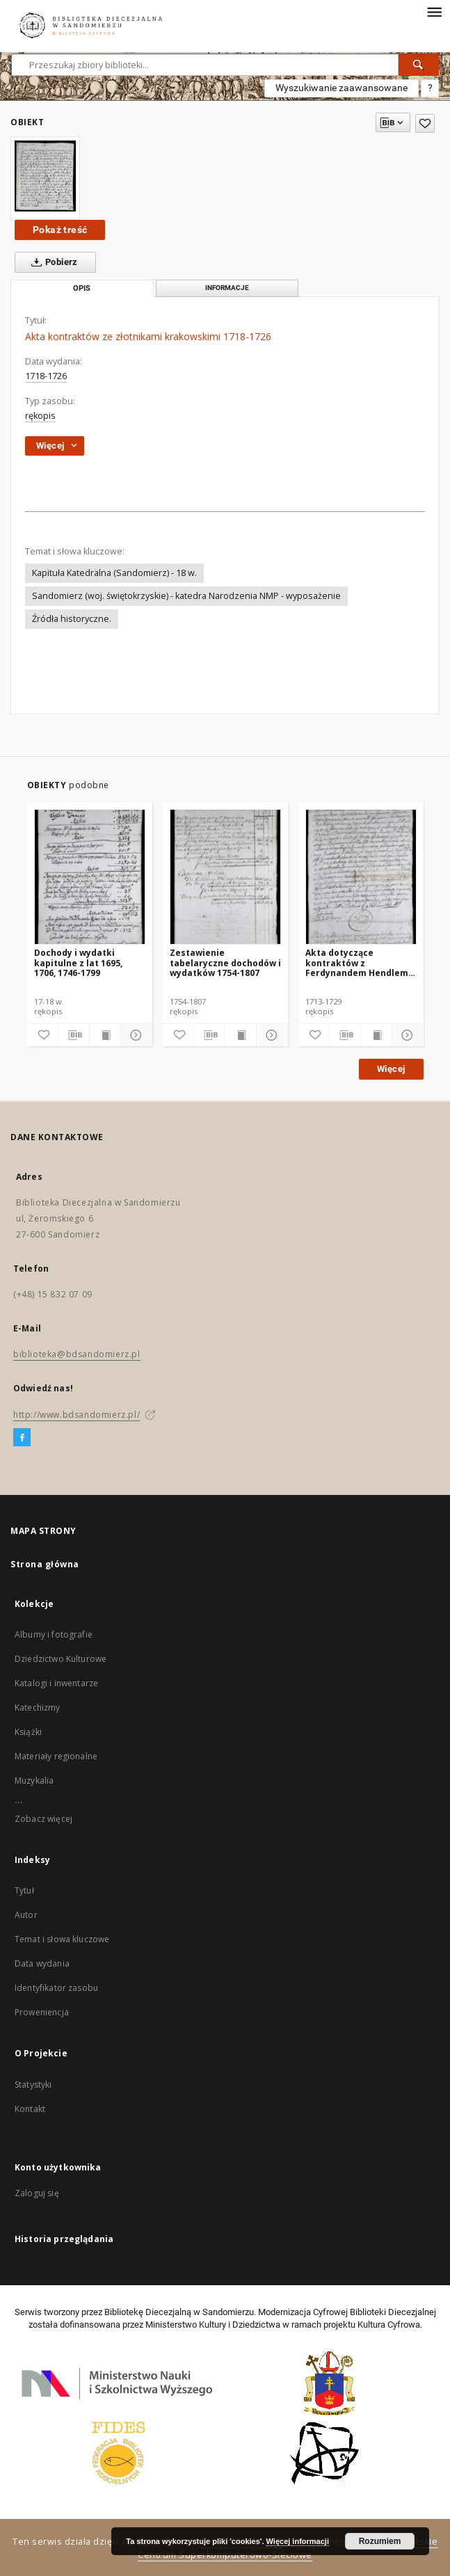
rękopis (40, 416)
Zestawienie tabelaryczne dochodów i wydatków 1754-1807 (225, 962)
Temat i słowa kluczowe (62, 1939)
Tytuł (24, 1890)
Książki (28, 1732)
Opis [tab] (81, 288)
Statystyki (33, 2084)
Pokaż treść (60, 229)
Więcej (391, 1069)
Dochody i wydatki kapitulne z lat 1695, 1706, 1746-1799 (78, 962)
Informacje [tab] (227, 287)
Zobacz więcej (43, 1819)
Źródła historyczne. (71, 619)
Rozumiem (380, 2541)
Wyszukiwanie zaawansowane (341, 87)
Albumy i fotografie (54, 1634)
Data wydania (42, 1963)
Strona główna (44, 1564)
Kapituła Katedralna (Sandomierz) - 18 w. (114, 573)
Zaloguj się (37, 2193)
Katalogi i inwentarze (56, 1683)
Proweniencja (42, 2012)
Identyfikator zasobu (56, 1988)
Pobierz (52, 262)
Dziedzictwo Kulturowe (60, 1659)
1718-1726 (46, 376)
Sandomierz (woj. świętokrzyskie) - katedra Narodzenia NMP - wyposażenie (186, 596)
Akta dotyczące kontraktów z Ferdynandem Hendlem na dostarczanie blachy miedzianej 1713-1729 (357, 962)
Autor (26, 1915)
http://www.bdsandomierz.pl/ (76, 1415)
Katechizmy (38, 1707)
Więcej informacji (297, 2541)
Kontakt (30, 2109)
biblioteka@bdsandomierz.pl (76, 1354)
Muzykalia (34, 1780)
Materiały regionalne (56, 1756)
